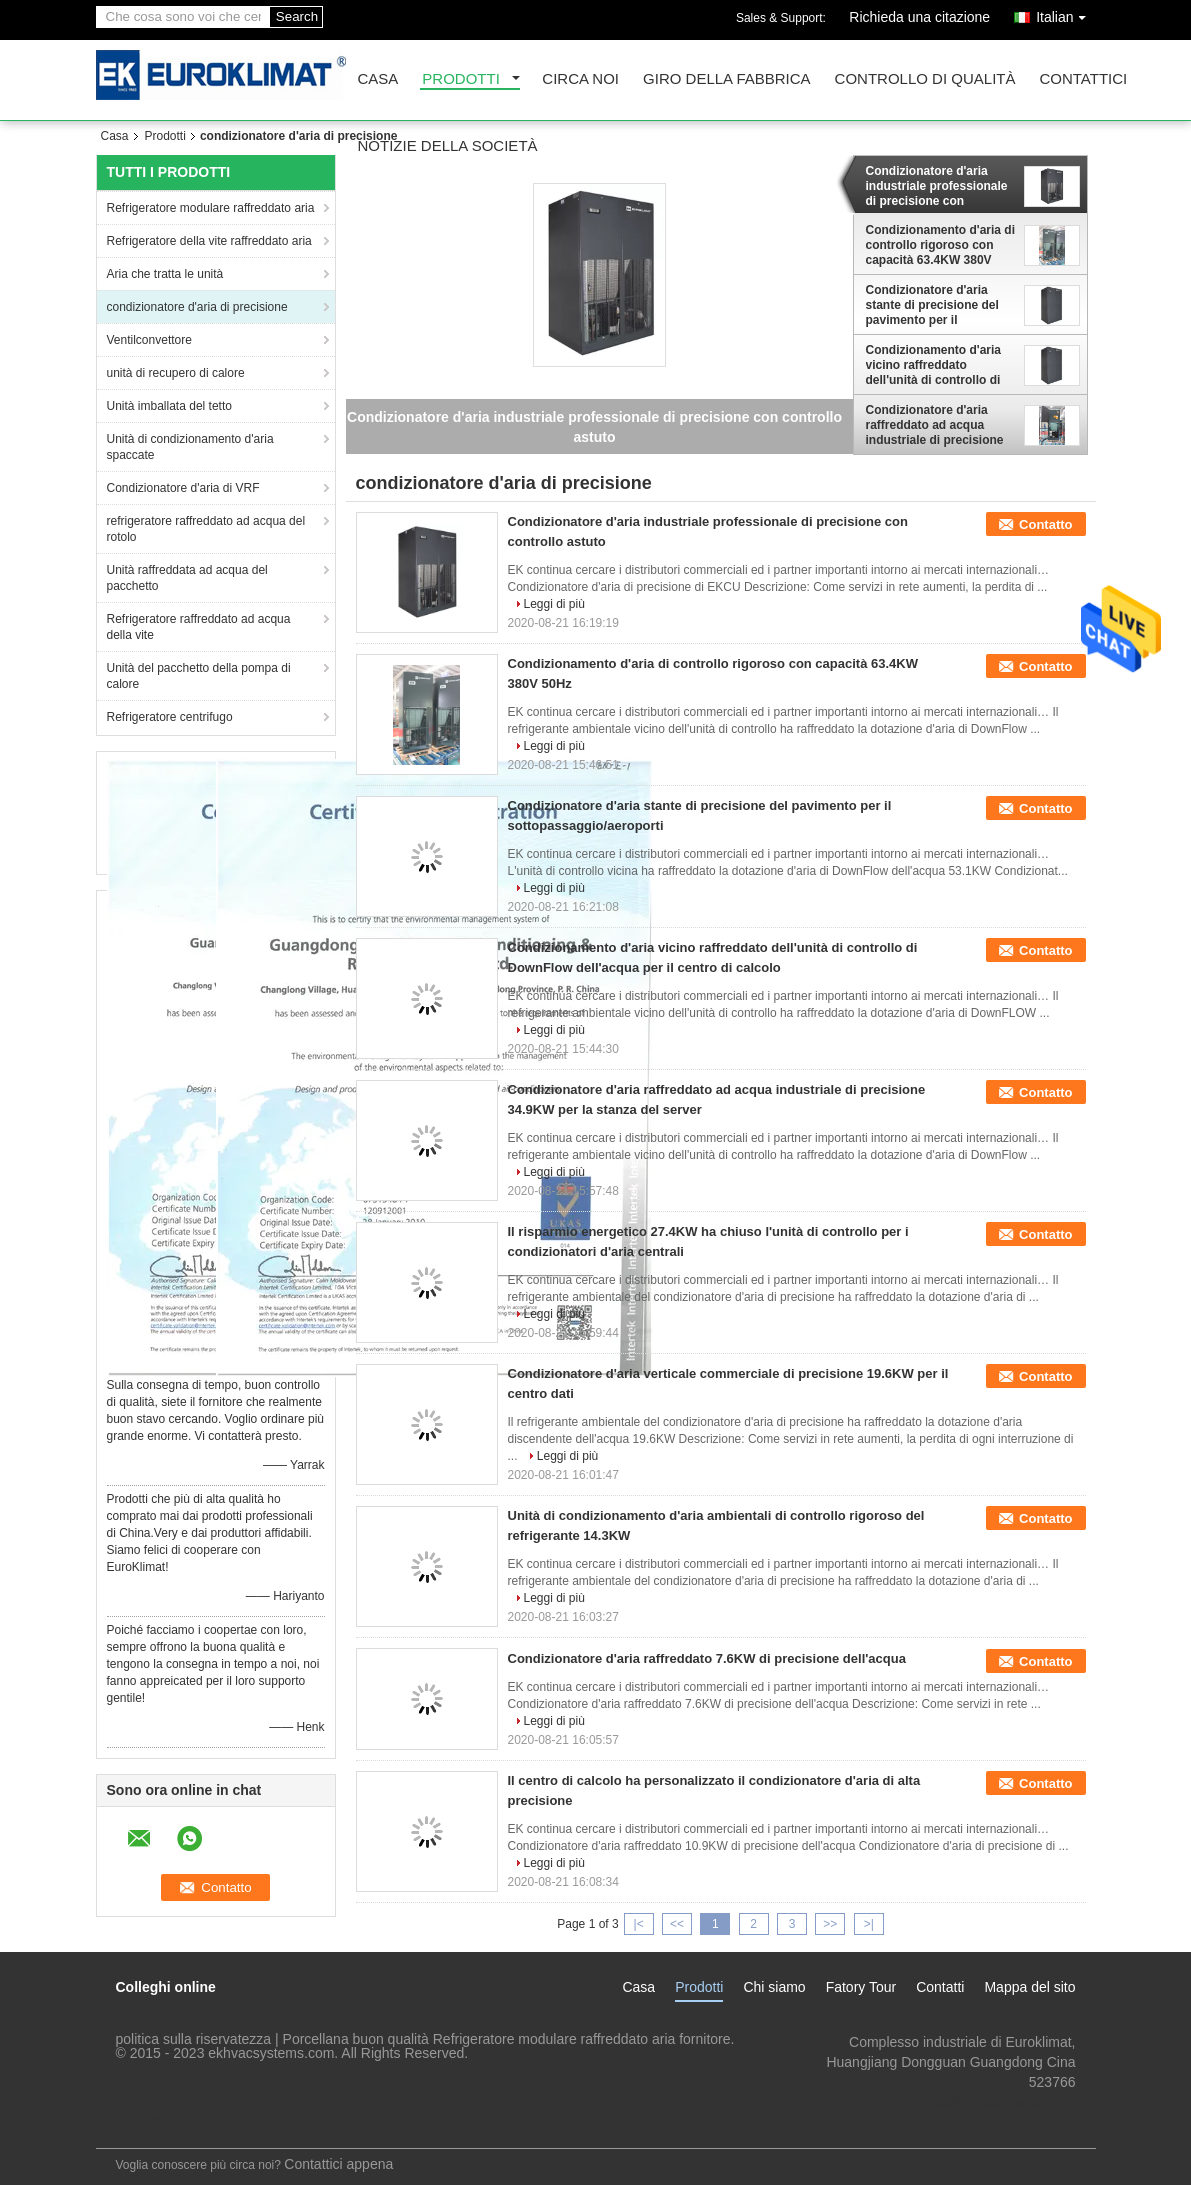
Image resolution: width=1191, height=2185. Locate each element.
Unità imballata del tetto (169, 406)
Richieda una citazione (919, 17)
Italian (1065, 13)
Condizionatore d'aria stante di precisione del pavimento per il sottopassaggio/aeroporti (938, 305)
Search (297, 16)
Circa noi (580, 79)
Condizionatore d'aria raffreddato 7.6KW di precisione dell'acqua (707, 1658)
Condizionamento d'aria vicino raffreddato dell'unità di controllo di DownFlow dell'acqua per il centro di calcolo (938, 365)
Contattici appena (338, 2164)
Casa (378, 79)
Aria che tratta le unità (165, 274)
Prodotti (461, 79)
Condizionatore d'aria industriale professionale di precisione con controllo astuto (937, 186)
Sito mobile (137, 2121)
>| (869, 1924)
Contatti (940, 1987)
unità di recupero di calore (176, 373)
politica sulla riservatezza (194, 2039)
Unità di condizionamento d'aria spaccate (190, 447)
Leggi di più (554, 604)
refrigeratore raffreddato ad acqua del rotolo (206, 529)
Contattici (1083, 79)
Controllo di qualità (925, 79)
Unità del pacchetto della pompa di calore (199, 676)
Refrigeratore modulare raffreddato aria (211, 208)
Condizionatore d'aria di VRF (183, 488)
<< (677, 1924)
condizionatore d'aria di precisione (197, 307)
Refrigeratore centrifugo (170, 717)
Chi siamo (774, 1987)
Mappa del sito (1029, 1987)
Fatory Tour (861, 1987)
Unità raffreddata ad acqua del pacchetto (187, 578)
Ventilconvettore (149, 340)
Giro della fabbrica (727, 79)
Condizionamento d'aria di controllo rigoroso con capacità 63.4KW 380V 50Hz (941, 245)
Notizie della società (448, 146)
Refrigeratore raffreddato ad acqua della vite (199, 627)
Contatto (1045, 524)
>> (830, 1924)
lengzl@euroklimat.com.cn (993, 2102)
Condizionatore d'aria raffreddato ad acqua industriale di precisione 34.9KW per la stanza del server (936, 425)
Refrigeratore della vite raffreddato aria (209, 241)
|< (639, 1924)
